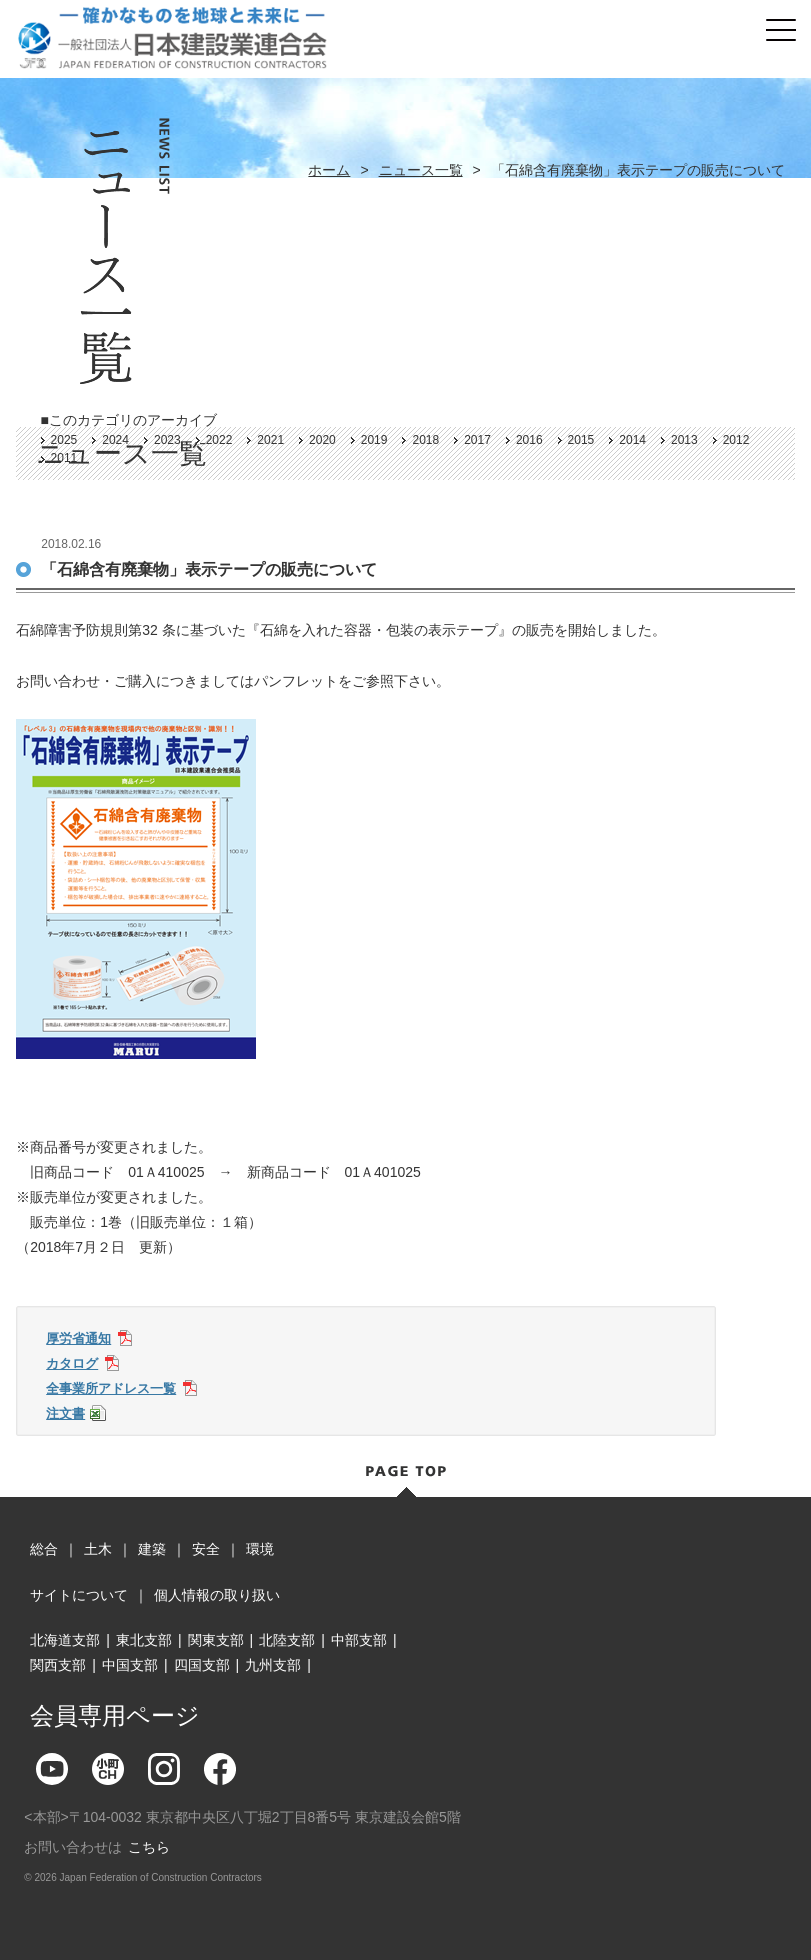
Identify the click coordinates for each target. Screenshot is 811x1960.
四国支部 (202, 1665)
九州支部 (273, 1665)
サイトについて (79, 1595)
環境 (260, 1549)
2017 (477, 440)
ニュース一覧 (421, 170)
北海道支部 (65, 1640)
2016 (529, 440)
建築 (152, 1549)
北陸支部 (287, 1640)
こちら (149, 1847)
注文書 (65, 1413)
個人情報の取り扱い (217, 1595)
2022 (219, 440)
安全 (206, 1549)
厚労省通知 (78, 1338)
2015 (581, 440)
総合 (44, 1549)
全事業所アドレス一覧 (111, 1388)
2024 (115, 440)
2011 (64, 458)
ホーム (329, 170)
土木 (98, 1549)
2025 (64, 440)
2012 (736, 440)
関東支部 (216, 1640)
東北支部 (144, 1640)
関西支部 (58, 1665)
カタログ (72, 1363)
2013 (684, 440)
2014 (632, 440)
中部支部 (359, 1640)
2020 (322, 440)
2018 (425, 440)
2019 (374, 440)
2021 (270, 440)
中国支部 (130, 1665)
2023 (167, 440)
